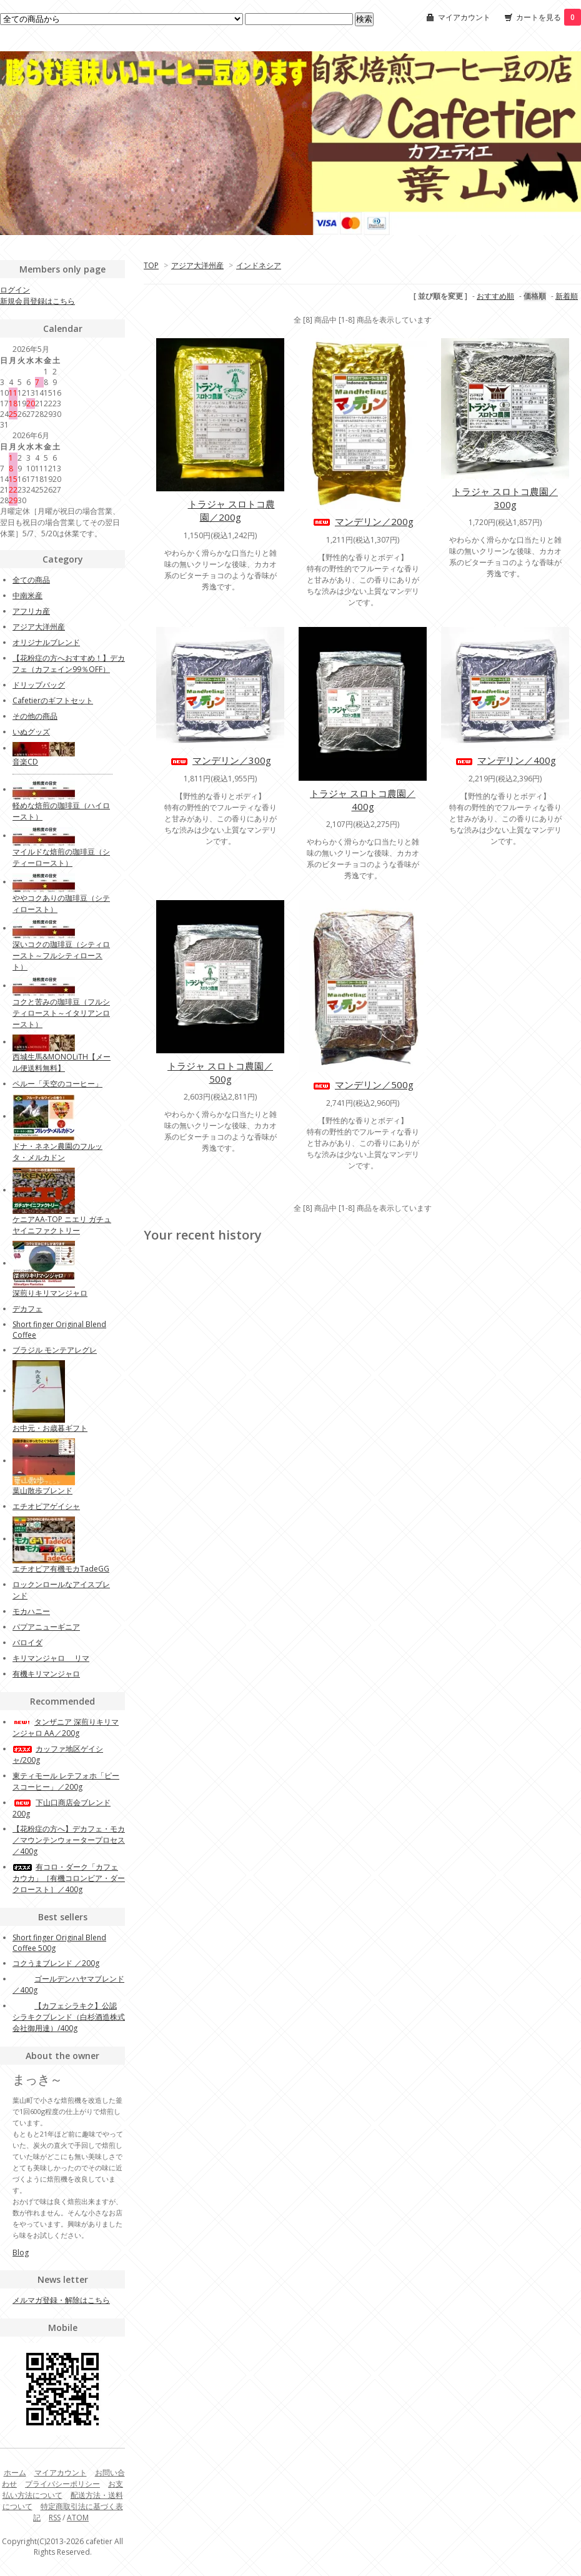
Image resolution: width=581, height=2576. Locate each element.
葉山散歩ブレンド (42, 1490)
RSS (55, 2517)
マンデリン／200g (363, 521)
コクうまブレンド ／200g (55, 1963)
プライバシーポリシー (62, 2483)
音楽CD (25, 761)
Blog (20, 2252)
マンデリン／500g (363, 1084)
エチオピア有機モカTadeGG (60, 1568)
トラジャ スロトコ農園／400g (362, 800)
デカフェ (27, 1308)
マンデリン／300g (220, 760)
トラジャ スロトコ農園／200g (220, 510)
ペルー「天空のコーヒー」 (57, 1083)
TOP (151, 265)
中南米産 (27, 595)
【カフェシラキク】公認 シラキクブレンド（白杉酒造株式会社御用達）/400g (68, 2016)
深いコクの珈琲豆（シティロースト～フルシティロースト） (61, 955)
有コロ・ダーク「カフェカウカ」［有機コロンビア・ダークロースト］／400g (68, 1878)
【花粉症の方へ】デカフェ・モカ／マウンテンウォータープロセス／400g (68, 1840)
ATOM (78, 2517)
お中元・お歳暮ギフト (49, 1428)
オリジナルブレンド (46, 642)
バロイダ (27, 1642)
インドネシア (258, 265)
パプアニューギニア (46, 1626)
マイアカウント (464, 17)
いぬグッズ (31, 731)
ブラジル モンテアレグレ (54, 1350)
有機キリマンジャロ (46, 1673)
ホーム (15, 2472)
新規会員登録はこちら (37, 301)
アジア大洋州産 (197, 265)
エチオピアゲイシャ (46, 1506)
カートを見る (548, 17)
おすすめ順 (495, 296)
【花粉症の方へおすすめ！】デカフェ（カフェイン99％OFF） (68, 663)
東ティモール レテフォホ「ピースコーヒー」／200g (65, 1781)
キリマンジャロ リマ (50, 1658)
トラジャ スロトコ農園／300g (505, 498)
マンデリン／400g (505, 760)
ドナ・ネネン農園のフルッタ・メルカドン (57, 1152)
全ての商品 (31, 579)
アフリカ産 (31, 611)
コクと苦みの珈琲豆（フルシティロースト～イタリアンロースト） (61, 1013)
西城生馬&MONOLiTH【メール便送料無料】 (61, 1062)
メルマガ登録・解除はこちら (61, 2300)
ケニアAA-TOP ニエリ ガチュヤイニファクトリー (61, 1225)
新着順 (566, 296)
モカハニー (31, 1611)
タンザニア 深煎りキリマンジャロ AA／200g (65, 1727)
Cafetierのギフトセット (52, 700)
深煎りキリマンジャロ (49, 1293)
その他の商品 (34, 716)
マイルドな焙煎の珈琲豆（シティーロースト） (61, 857)
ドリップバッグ (38, 684)
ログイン (15, 289)
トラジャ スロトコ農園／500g (220, 1072)
